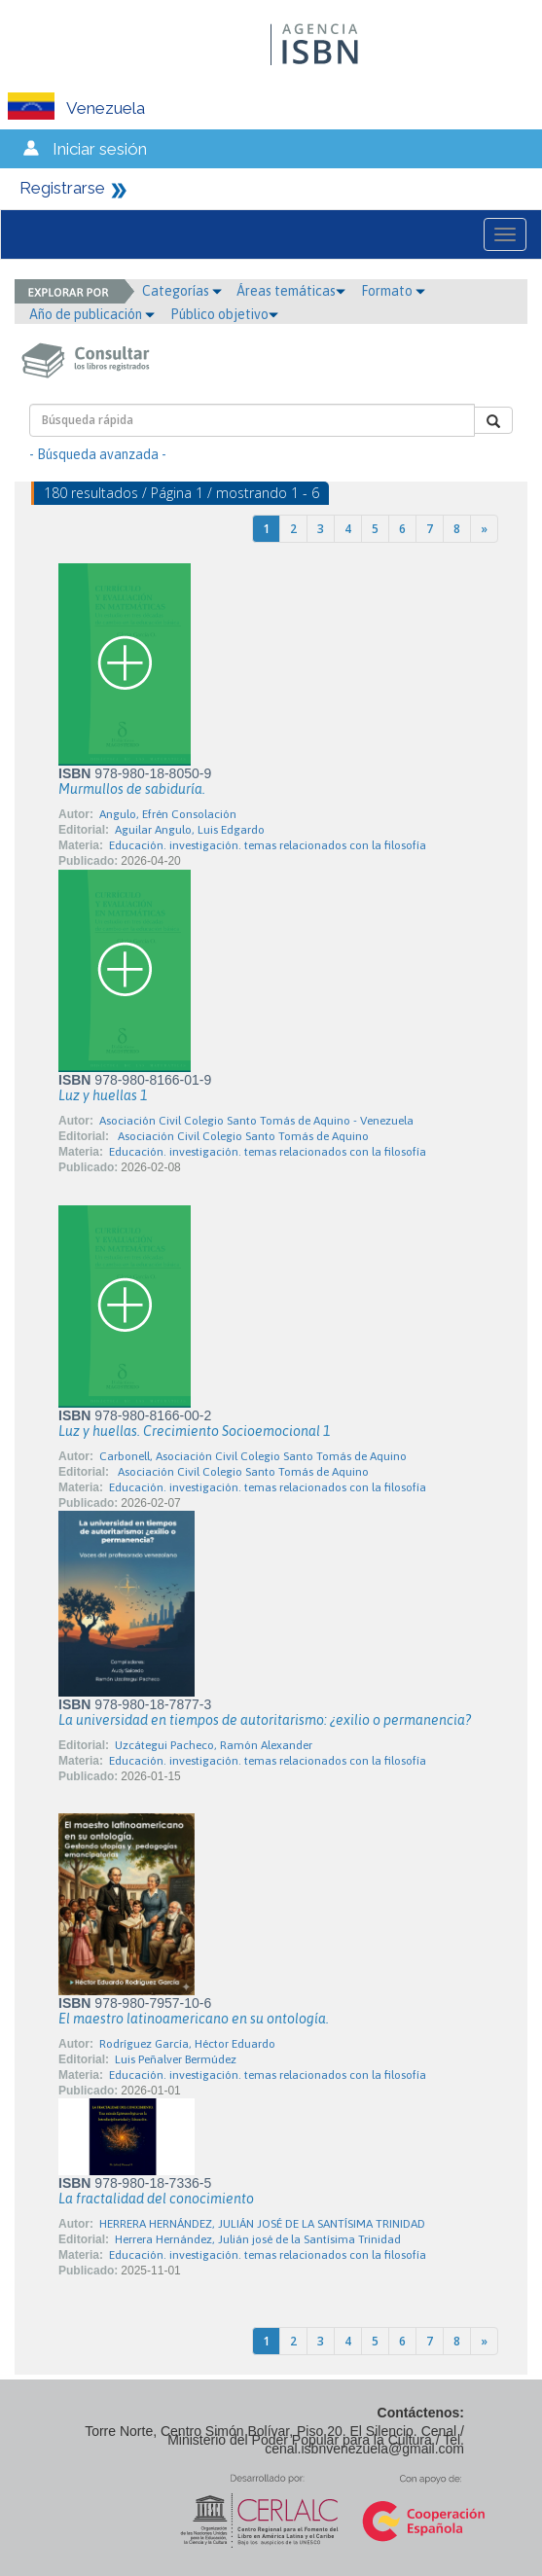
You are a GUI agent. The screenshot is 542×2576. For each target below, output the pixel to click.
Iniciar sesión (100, 149)
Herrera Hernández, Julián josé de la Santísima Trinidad (258, 2239)
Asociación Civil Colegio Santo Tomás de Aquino (242, 1136)
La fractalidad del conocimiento (156, 2198)
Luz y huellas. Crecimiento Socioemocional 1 (194, 1431)
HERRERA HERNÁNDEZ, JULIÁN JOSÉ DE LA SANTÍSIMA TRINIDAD (262, 2224)
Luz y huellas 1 (102, 1095)
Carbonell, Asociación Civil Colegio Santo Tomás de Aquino (253, 1456)
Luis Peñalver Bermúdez (175, 2059)
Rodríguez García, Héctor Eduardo (187, 2044)
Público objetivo (224, 314)
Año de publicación (92, 314)
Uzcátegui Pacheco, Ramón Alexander (213, 1745)
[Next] (484, 529)
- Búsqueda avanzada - (97, 454)
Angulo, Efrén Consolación (167, 814)
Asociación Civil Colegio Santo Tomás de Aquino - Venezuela (256, 1120)
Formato (393, 291)
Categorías (182, 291)
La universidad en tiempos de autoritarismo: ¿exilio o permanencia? (264, 1720)
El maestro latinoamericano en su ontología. (193, 2018)
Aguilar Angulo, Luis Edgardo (190, 830)
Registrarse (62, 187)
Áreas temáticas (290, 291)
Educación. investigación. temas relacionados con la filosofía (267, 845)
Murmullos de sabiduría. (131, 789)
